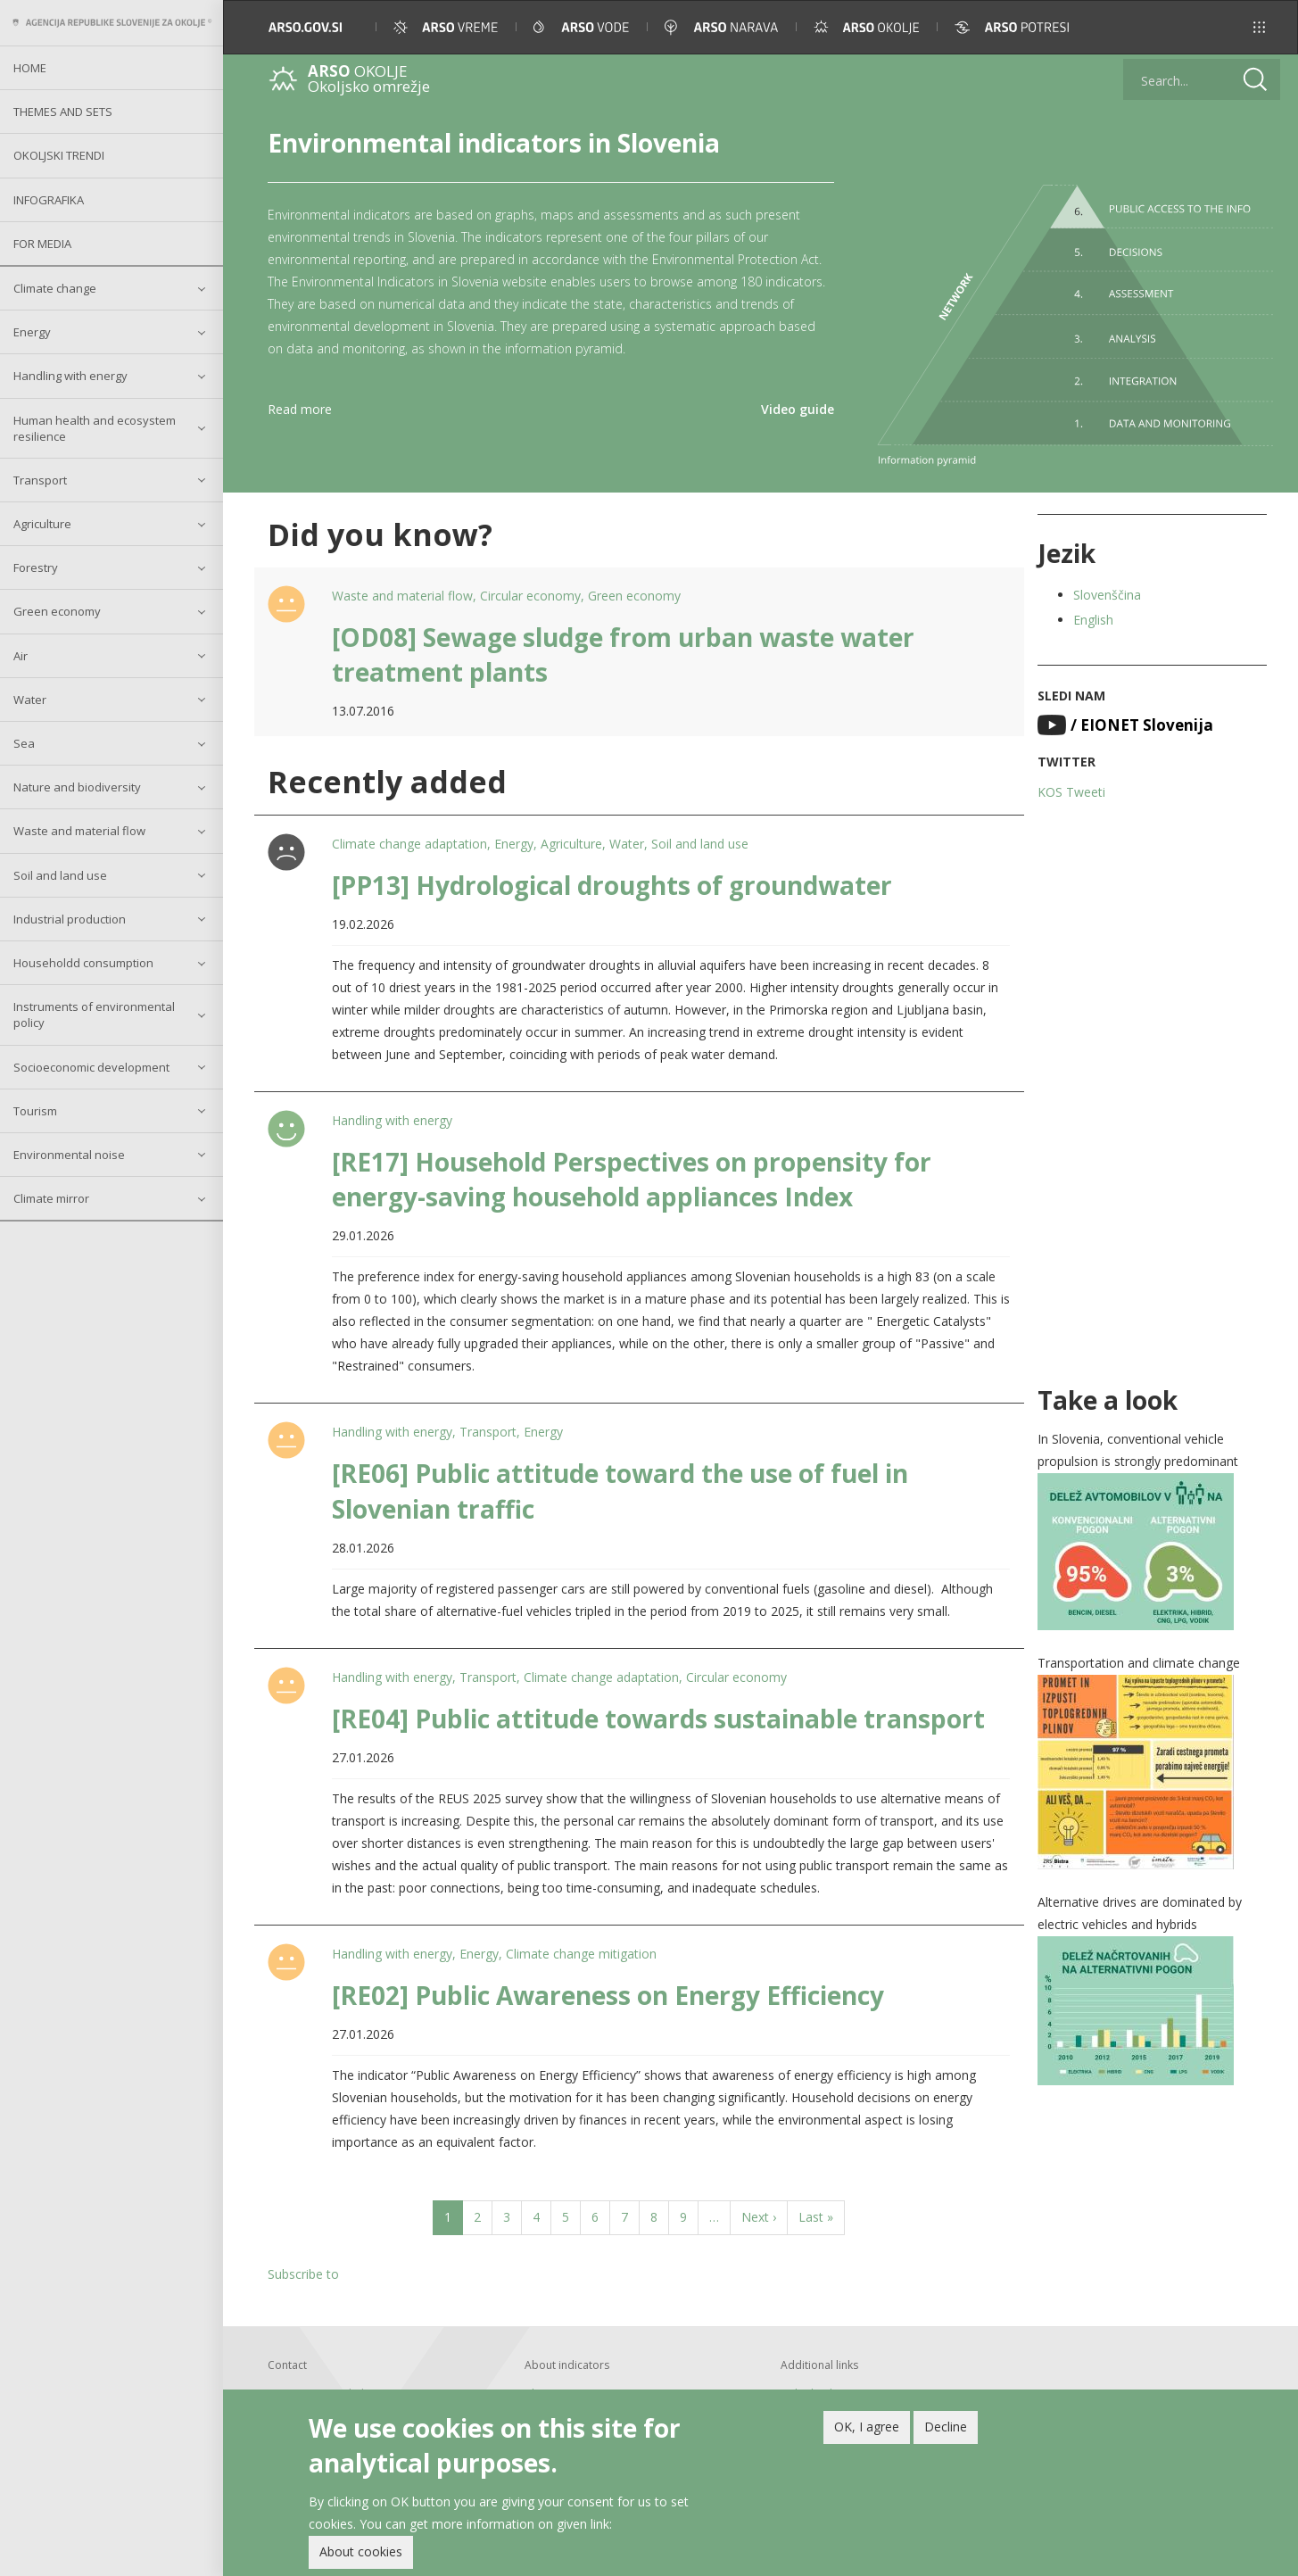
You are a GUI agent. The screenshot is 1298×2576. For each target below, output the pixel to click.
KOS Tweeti (1071, 791)
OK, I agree (866, 2426)
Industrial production (69, 919)
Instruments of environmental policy (94, 1014)
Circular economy (530, 595)
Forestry (35, 567)
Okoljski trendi (58, 155)
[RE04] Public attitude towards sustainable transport (658, 1718)
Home (29, 68)
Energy (32, 332)
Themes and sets (62, 112)
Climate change (54, 288)
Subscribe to (303, 2273)
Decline (945, 2426)
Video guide (797, 409)
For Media (42, 244)
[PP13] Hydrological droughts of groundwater (612, 885)
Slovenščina (1107, 594)
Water (29, 700)
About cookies (360, 2551)
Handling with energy (70, 376)
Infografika (48, 200)
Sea (24, 743)
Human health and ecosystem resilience (94, 428)
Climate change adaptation (409, 843)
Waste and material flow (79, 831)
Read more (300, 409)
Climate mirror (51, 1198)
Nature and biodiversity (77, 787)
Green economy (57, 611)
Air (20, 656)
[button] (1259, 27)
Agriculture (42, 524)
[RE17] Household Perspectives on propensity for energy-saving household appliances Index (631, 1179)
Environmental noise (69, 1155)
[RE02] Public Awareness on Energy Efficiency (608, 1995)
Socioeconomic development (91, 1067)
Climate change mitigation (581, 1953)
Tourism (35, 1111)
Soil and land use (60, 875)
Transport (40, 480)
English (1093, 619)
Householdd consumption (83, 963)
